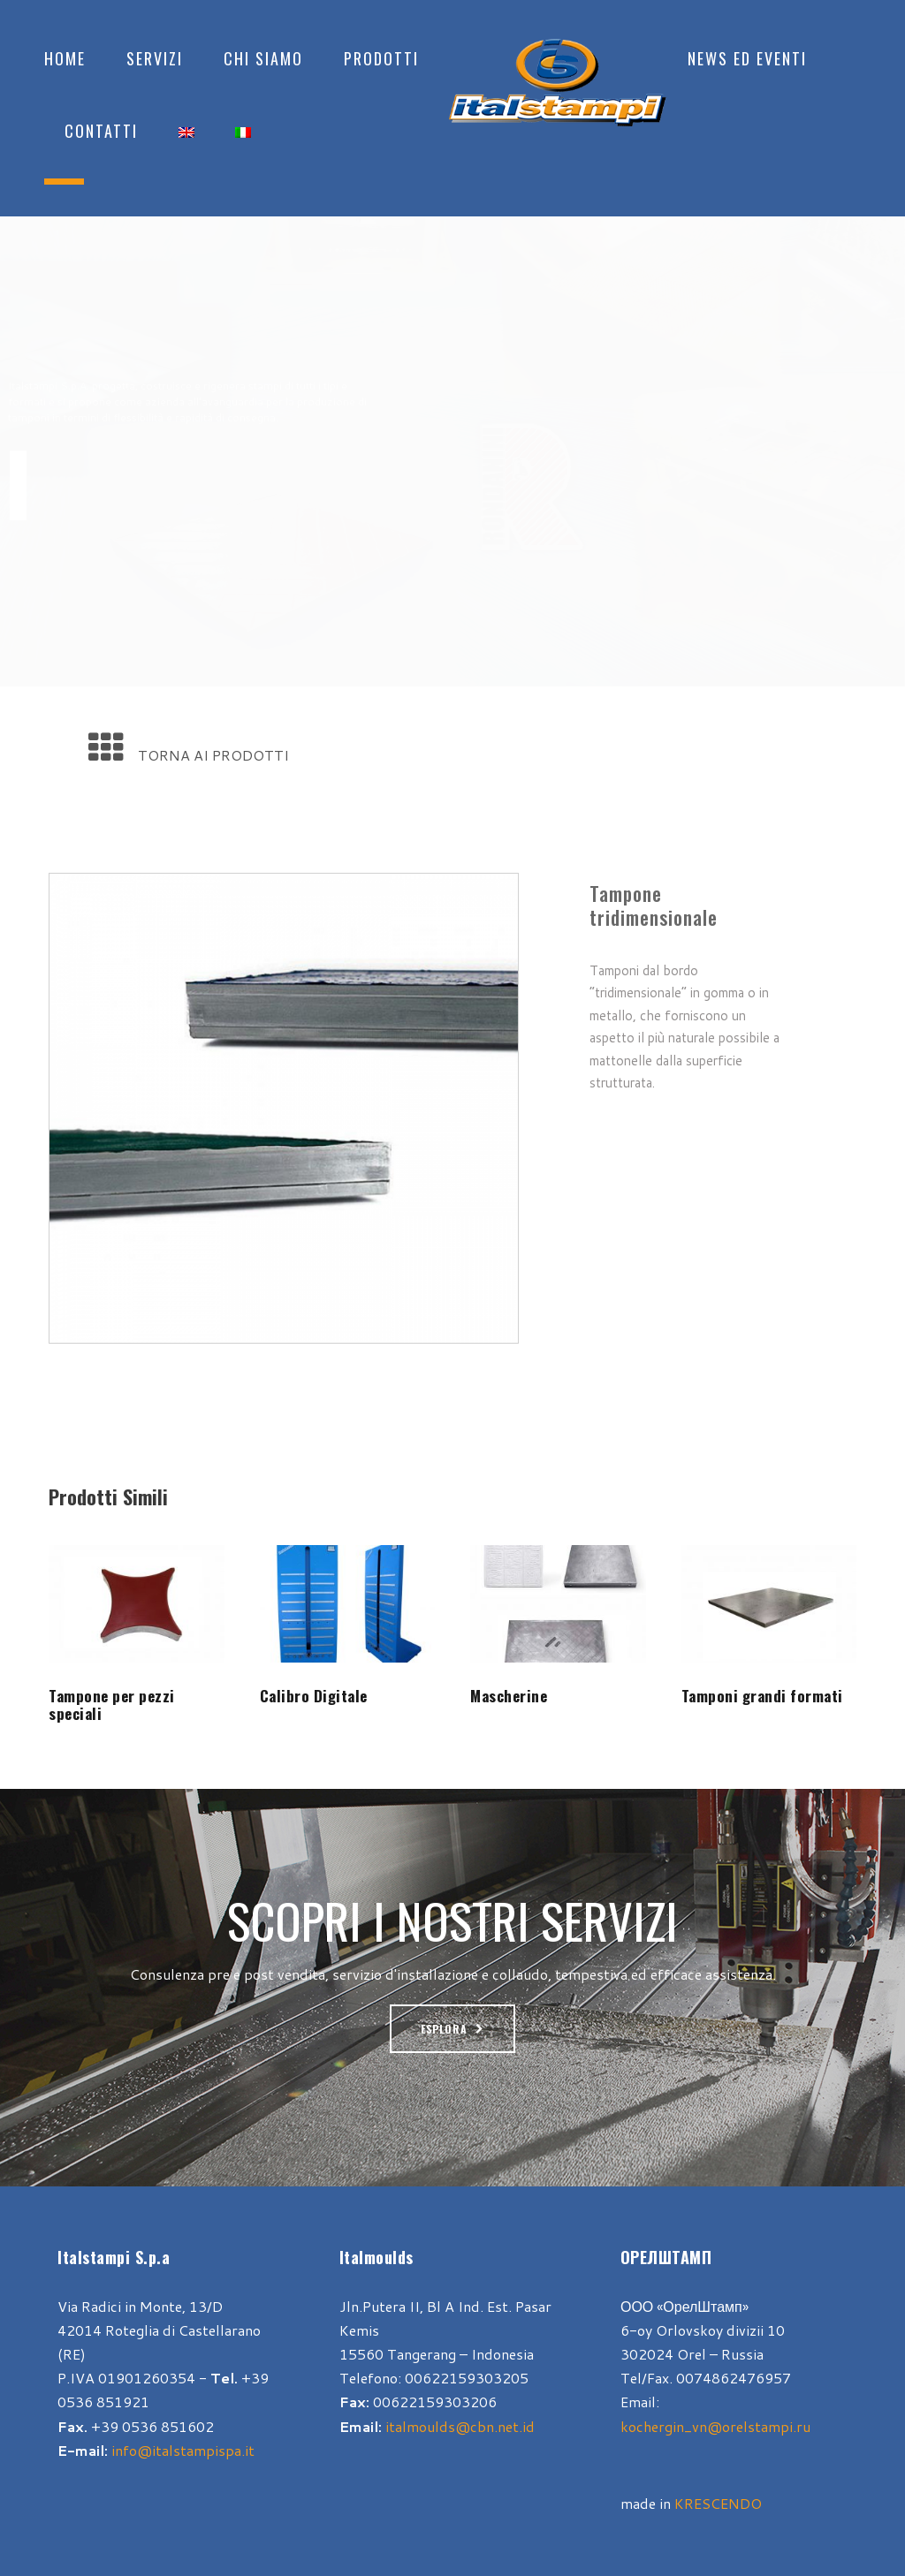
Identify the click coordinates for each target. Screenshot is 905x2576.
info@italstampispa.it (183, 2450)
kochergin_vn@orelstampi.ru (715, 2426)
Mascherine (508, 1696)
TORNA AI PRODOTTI (213, 755)
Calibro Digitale (314, 1696)
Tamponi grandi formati (762, 1696)
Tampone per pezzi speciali (112, 1704)
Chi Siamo (263, 58)
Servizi (154, 58)
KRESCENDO (718, 2503)
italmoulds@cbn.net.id (460, 2426)
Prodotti (381, 58)
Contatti (101, 130)
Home (65, 58)
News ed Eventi (747, 58)
